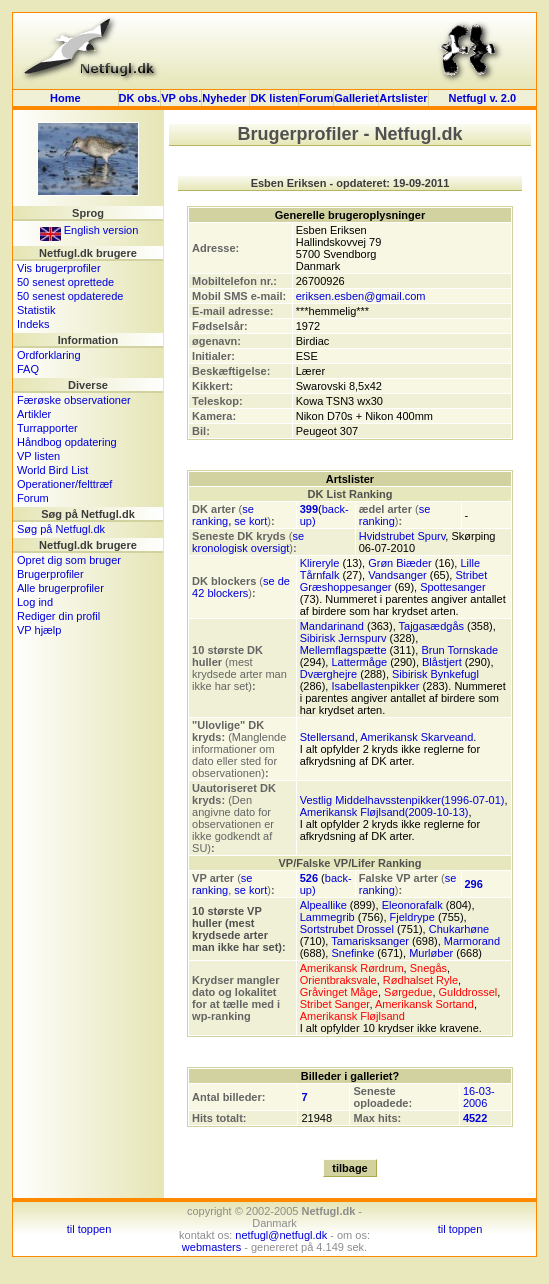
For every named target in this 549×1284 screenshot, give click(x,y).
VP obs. (181, 98)
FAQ (28, 369)
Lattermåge (359, 662)
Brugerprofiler (50, 574)
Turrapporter (47, 428)
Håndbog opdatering (67, 442)
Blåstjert (442, 662)
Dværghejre (328, 674)
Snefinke (352, 953)
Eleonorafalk (412, 905)
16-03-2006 (479, 1097)
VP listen (38, 456)
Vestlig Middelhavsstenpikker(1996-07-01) (402, 800)
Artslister (403, 98)
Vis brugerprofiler (59, 268)
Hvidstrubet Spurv (402, 536)
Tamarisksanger (370, 941)
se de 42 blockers (241, 587)
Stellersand (327, 737)
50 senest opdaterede (70, 296)
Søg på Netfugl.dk (61, 529)
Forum (316, 98)
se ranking (223, 515)
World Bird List (52, 470)
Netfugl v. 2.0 (482, 98)
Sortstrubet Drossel (347, 929)
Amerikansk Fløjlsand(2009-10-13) (384, 812)
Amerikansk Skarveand (416, 737)
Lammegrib (327, 917)
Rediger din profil (58, 616)
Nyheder (225, 98)
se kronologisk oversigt (248, 542)
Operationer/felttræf (64, 484)
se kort (250, 521)
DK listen (274, 98)
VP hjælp (39, 630)
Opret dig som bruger (69, 560)
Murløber (431, 953)
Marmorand (472, 941)
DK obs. (140, 98)
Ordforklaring (49, 355)
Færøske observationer (74, 400)
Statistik (36, 310)
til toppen (89, 1229)
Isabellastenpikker (375, 686)
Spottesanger (452, 587)
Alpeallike (323, 905)
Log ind (35, 602)
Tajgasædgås (431, 626)
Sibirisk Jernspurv (343, 638)
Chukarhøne (459, 929)
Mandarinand (332, 626)
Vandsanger (397, 575)
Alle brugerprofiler (60, 588)
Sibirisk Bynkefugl (435, 674)
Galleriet (356, 98)
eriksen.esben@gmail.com (361, 296)
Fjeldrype (412, 917)
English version (89, 230)
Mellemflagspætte (343, 650)
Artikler (34, 414)
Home (65, 98)
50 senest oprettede (65, 282)
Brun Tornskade (459, 650)
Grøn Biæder (400, 563)
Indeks (33, 324)
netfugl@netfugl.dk (281, 1235)
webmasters (211, 1247)
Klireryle (320, 563)
